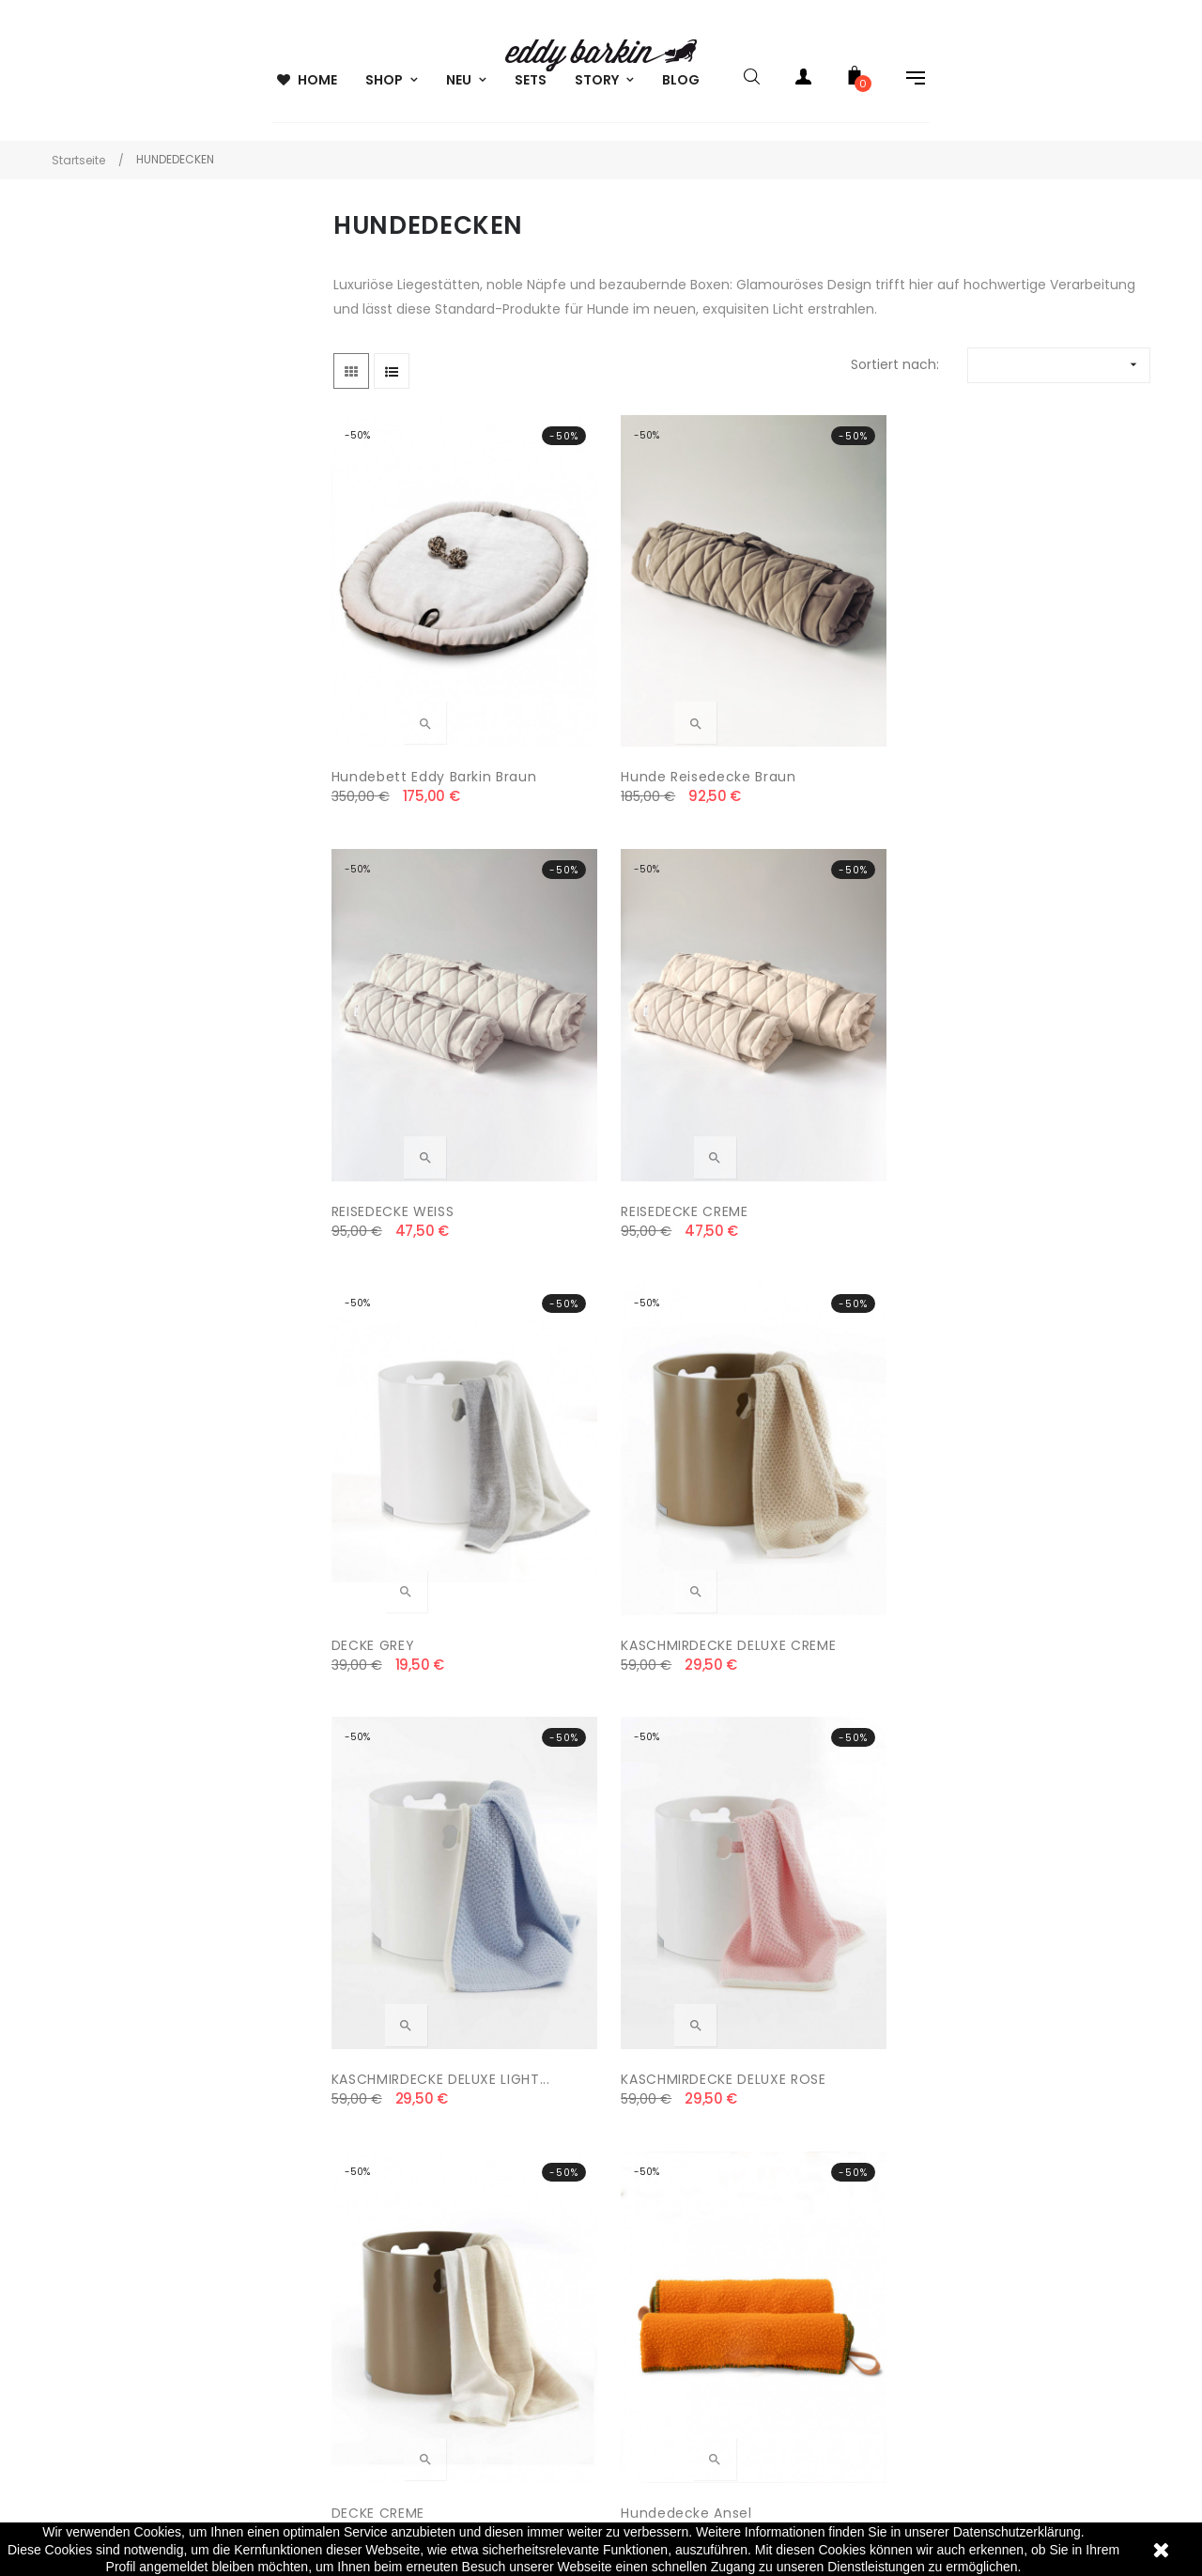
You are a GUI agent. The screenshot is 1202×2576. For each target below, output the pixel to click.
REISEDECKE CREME (1030, 682)
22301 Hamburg (78, 2181)
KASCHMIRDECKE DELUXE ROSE (1050, 1048)
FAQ (628, 2181)
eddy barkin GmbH (88, 2106)
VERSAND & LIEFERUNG (390, 2144)
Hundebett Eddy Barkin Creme (413, 1754)
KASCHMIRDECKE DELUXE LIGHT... (838, 1048)
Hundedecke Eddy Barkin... (819, 1401)
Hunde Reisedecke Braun (632, 682)
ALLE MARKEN (655, 2144)
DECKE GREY (375, 1036)
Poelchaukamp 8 (83, 2144)
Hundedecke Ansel (610, 1390)
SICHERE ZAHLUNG (377, 2256)
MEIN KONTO (655, 2106)
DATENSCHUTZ (368, 2181)
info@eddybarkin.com (100, 2219)
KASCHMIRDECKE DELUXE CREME (627, 1048)
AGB (335, 2106)
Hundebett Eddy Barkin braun (413, 694)
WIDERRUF (353, 2219)
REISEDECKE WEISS (817, 682)
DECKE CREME (379, 1390)
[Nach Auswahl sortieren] (1058, 375)
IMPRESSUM (357, 2294)
